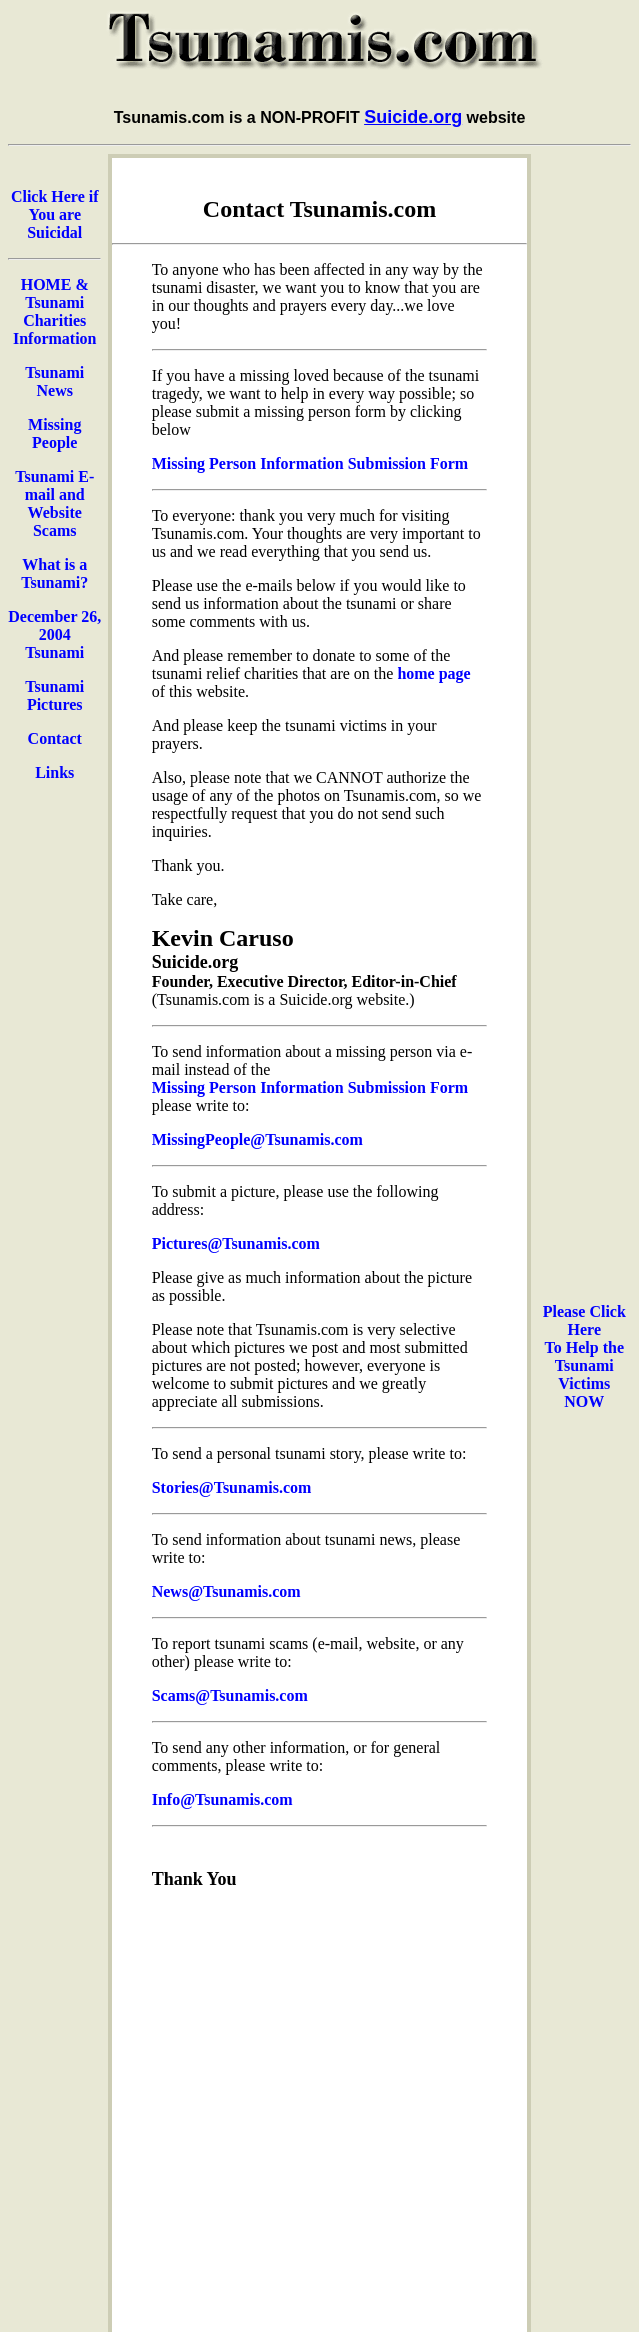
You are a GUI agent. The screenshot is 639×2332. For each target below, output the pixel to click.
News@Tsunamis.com (226, 1591)
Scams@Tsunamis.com (230, 1695)
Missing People (54, 433)
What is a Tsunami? (54, 573)
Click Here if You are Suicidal (55, 214)
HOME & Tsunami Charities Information (55, 311)
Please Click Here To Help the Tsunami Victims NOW (584, 1356)
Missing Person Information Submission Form (310, 463)
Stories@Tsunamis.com (232, 1487)
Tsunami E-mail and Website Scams (54, 503)
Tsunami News (54, 381)
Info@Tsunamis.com (222, 1799)
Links (54, 772)
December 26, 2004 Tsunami (54, 634)
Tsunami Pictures (54, 695)
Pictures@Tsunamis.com (236, 1243)
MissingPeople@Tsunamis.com (257, 1139)
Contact (55, 738)
